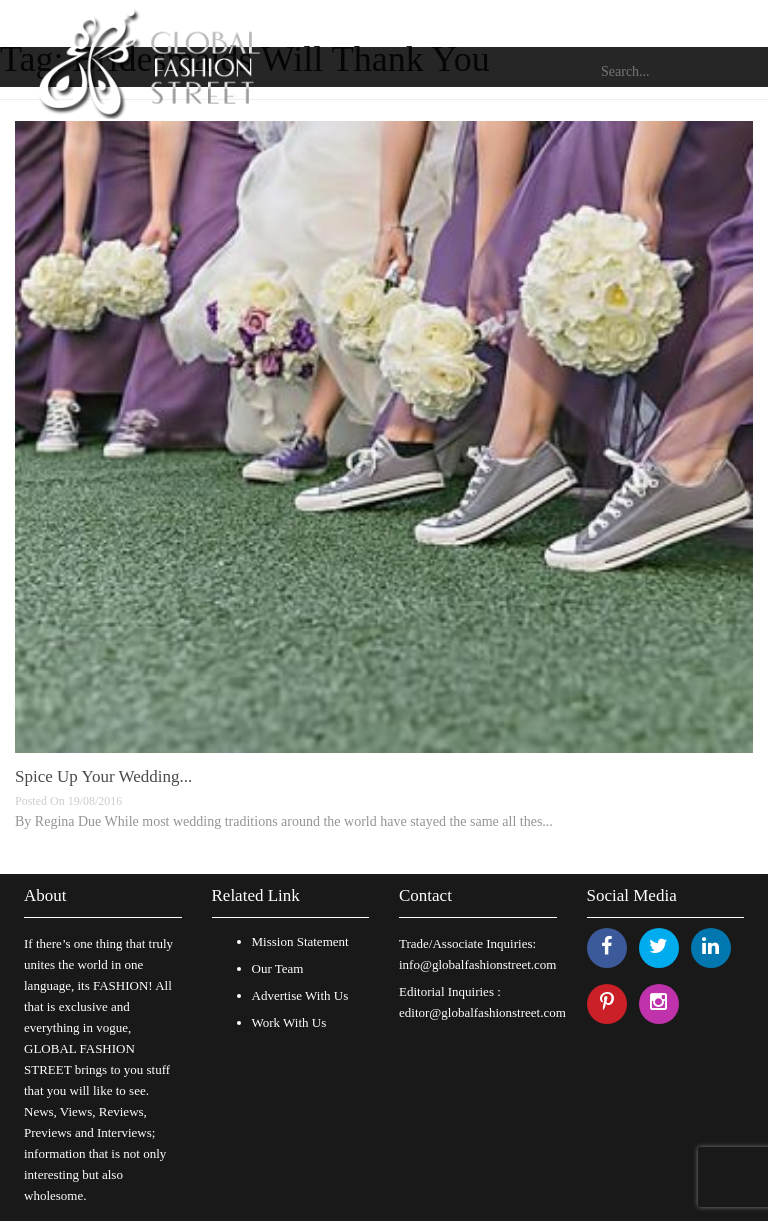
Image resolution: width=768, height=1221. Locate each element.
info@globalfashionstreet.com (477, 964)
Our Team (278, 968)
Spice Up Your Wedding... (103, 776)
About (45, 895)
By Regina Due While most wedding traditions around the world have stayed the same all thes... (284, 821)
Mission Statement (300, 941)
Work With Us (289, 1022)
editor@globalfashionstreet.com (482, 1012)
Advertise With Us (300, 995)
